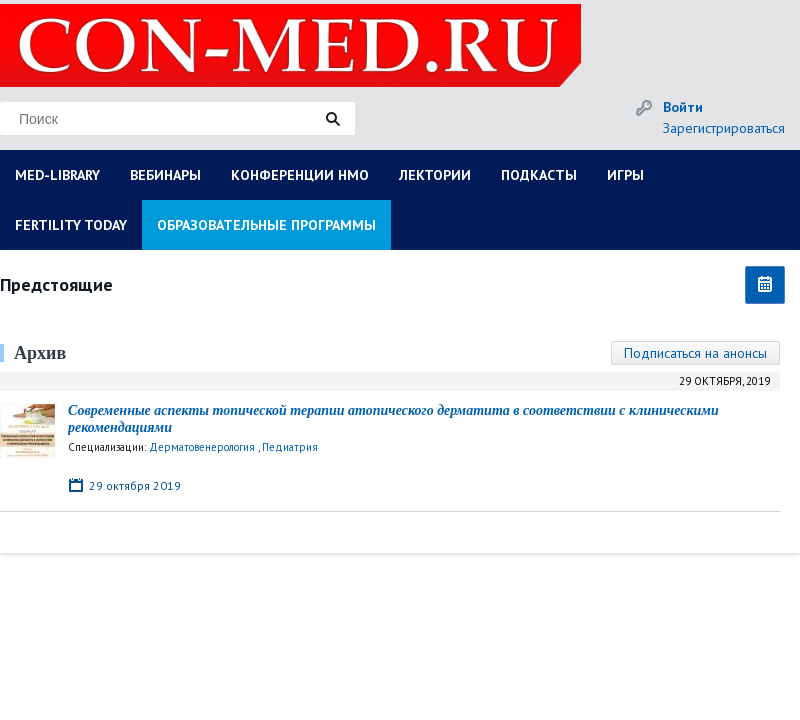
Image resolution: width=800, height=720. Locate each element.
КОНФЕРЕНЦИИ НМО (300, 175)
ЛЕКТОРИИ (435, 175)
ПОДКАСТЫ (539, 175)
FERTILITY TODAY (71, 225)
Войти (683, 107)
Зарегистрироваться (724, 128)
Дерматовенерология (202, 447)
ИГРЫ (625, 175)
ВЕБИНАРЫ (165, 175)
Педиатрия (290, 447)
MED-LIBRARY (57, 175)
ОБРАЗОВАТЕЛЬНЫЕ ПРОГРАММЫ (266, 225)
